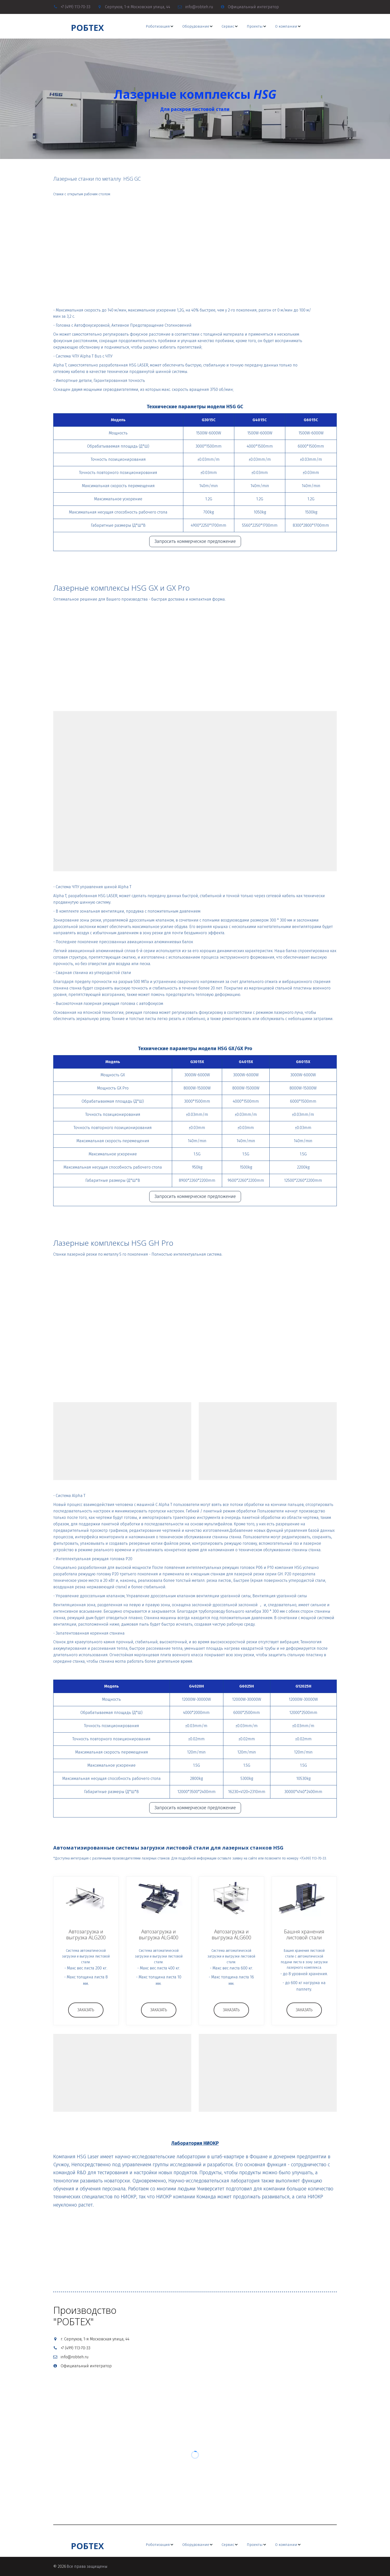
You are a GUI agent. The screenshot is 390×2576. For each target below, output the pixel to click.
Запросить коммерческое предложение (195, 541)
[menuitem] (160, 26)
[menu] (223, 26)
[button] (160, 26)
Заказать (85, 2010)
